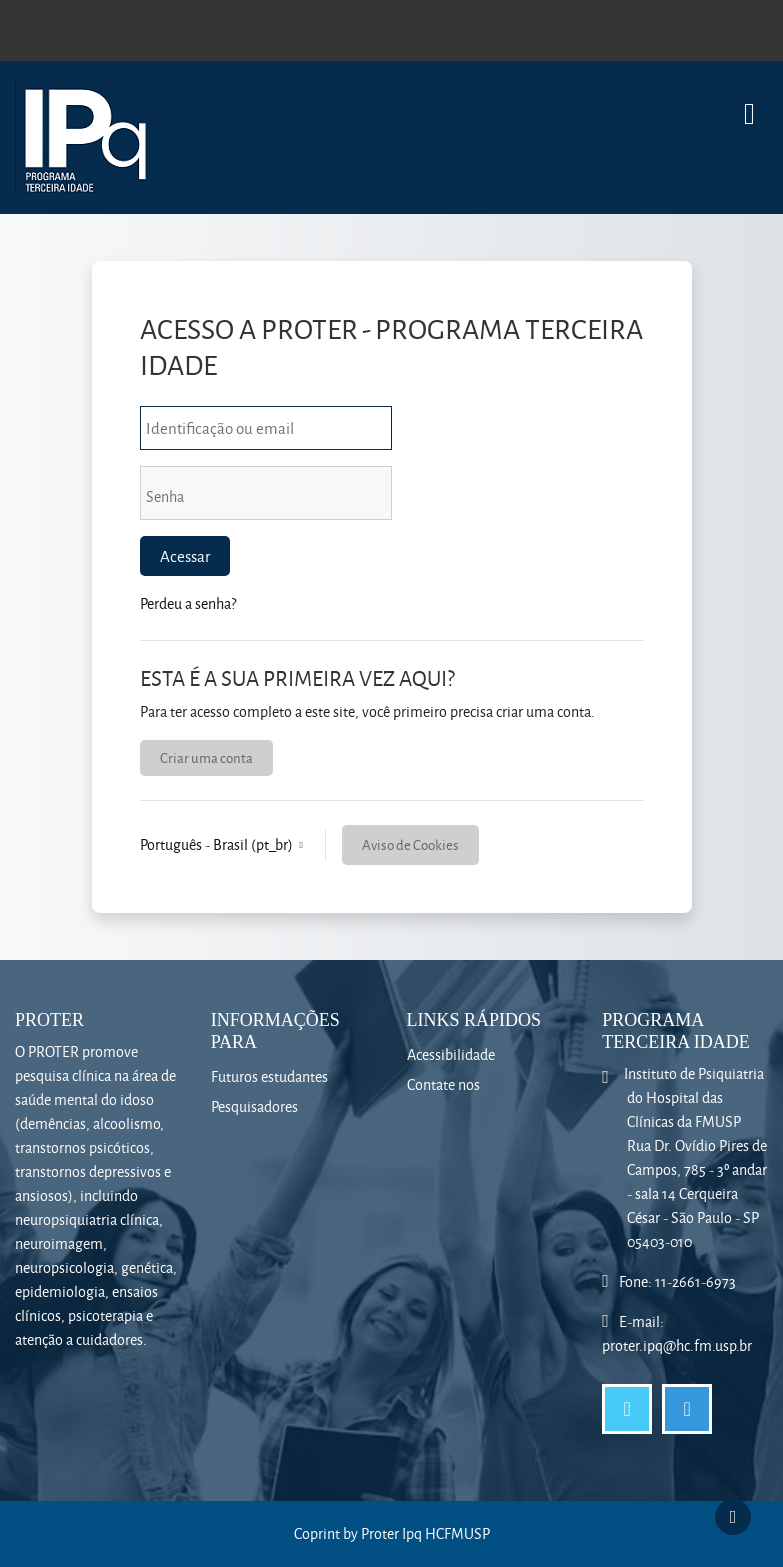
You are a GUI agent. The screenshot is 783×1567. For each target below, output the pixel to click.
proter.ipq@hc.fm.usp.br (677, 1345)
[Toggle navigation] (749, 103)
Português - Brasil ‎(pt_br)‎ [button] (218, 844)
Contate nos (443, 1084)
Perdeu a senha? (188, 603)
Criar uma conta (206, 757)
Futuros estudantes (269, 1076)
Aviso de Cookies (410, 844)
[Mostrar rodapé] (733, 1517)
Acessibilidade (451, 1054)
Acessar (185, 556)
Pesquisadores (254, 1106)
